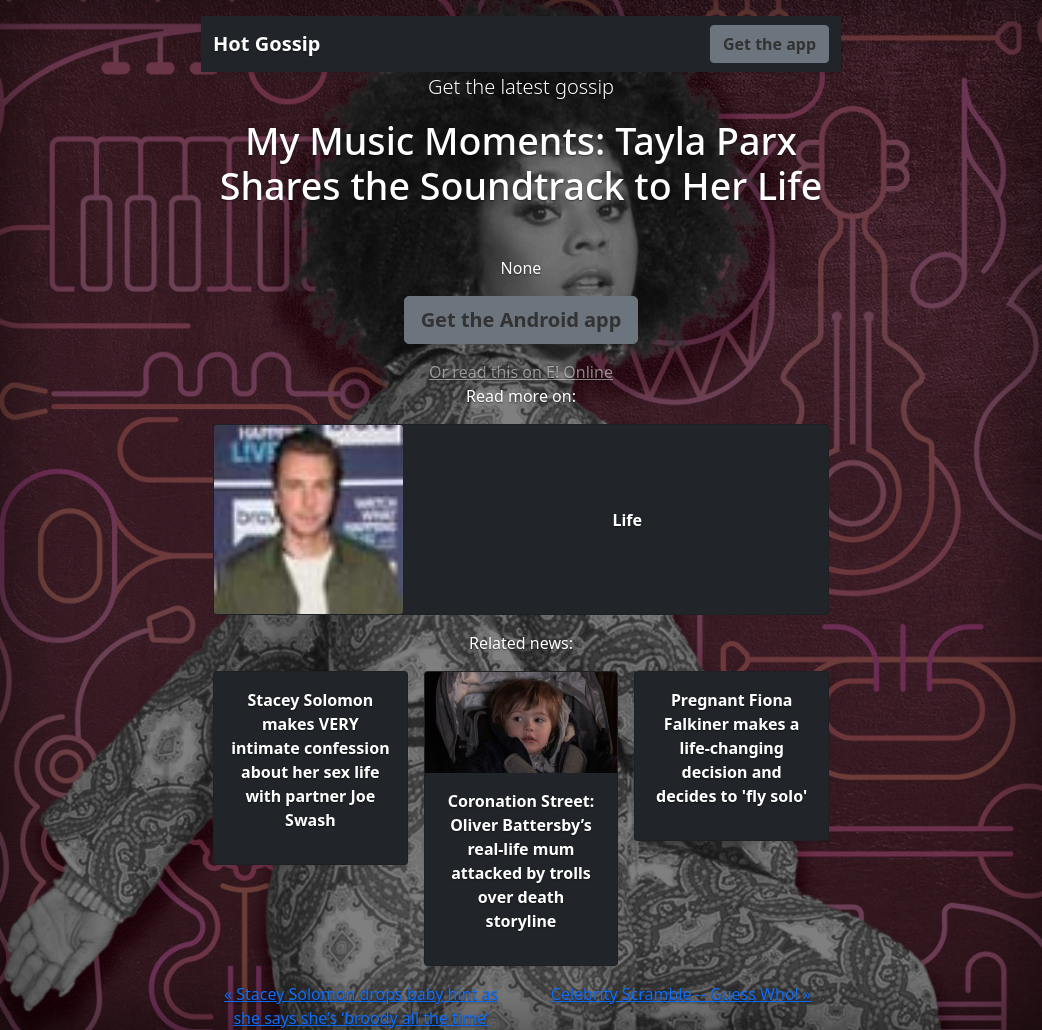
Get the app (769, 44)
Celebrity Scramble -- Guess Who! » (681, 994)
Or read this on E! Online (521, 372)
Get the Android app (521, 319)
